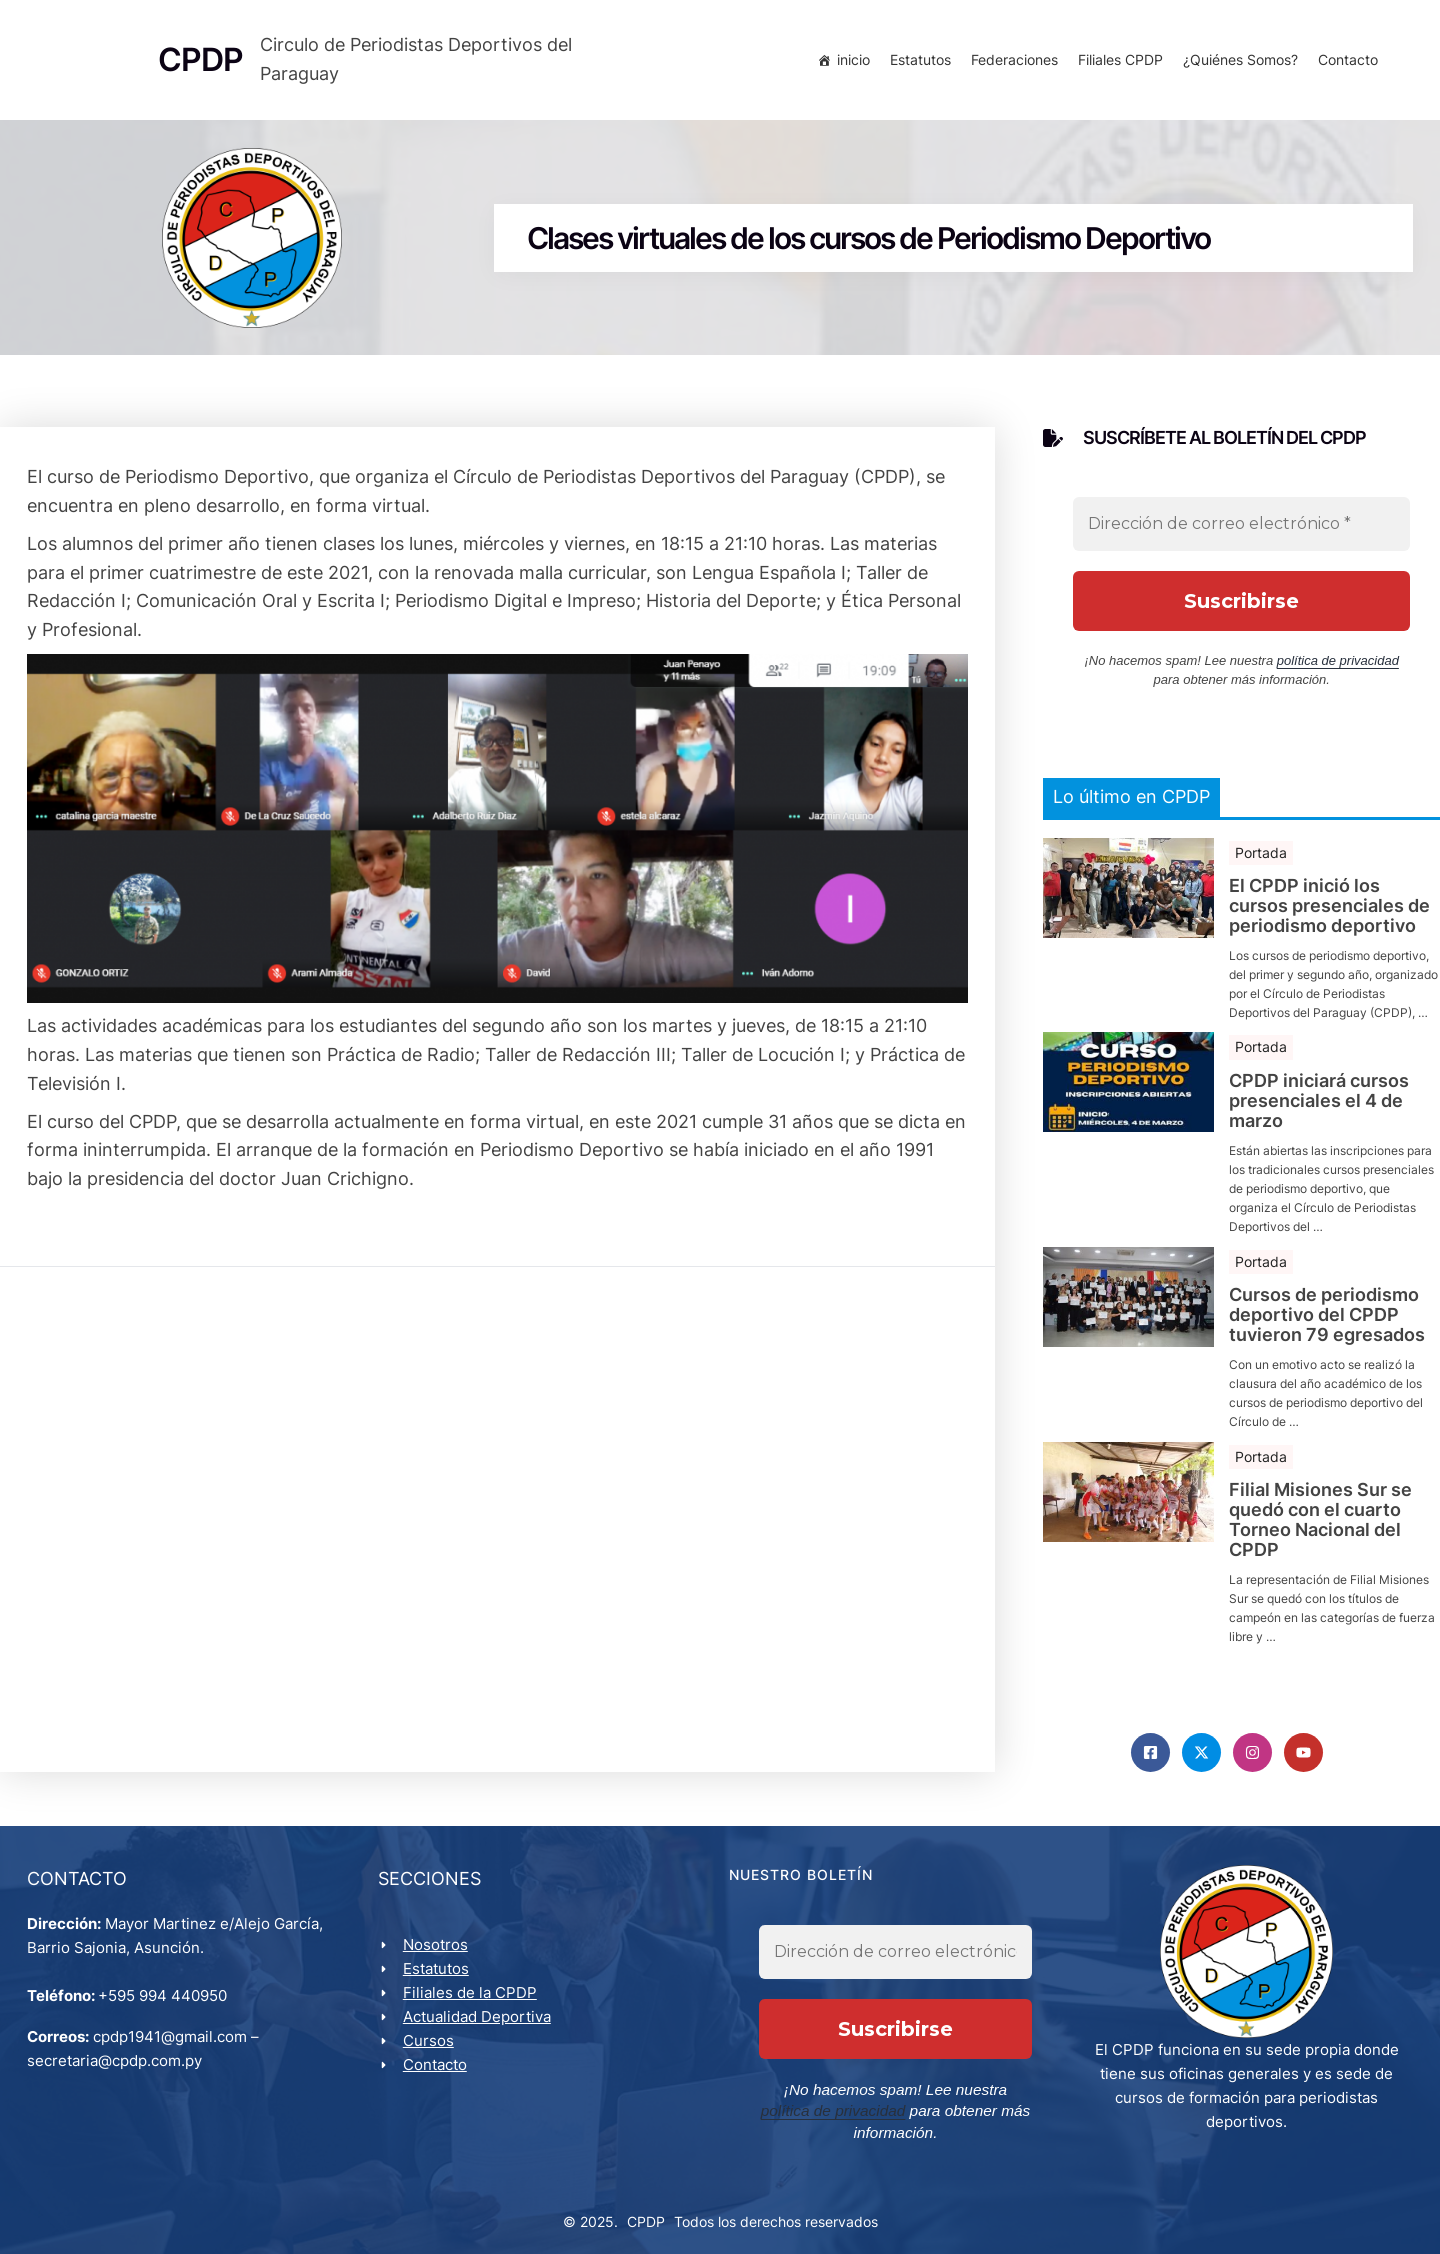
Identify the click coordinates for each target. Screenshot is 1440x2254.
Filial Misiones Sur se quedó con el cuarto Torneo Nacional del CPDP (1320, 1528)
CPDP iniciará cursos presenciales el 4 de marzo (1319, 1109)
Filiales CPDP (1117, 62)
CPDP (646, 2214)
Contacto (1345, 62)
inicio (850, 62)
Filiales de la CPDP (473, 2006)
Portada (1261, 860)
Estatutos (917, 62)
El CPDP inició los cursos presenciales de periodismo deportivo (1329, 914)
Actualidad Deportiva (480, 2030)
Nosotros (438, 1958)
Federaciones (1011, 62)
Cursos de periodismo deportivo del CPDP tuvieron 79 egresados (1327, 1323)
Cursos (431, 2054)
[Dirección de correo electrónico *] (1241, 533)
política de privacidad (1338, 669)
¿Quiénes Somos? (1237, 62)
